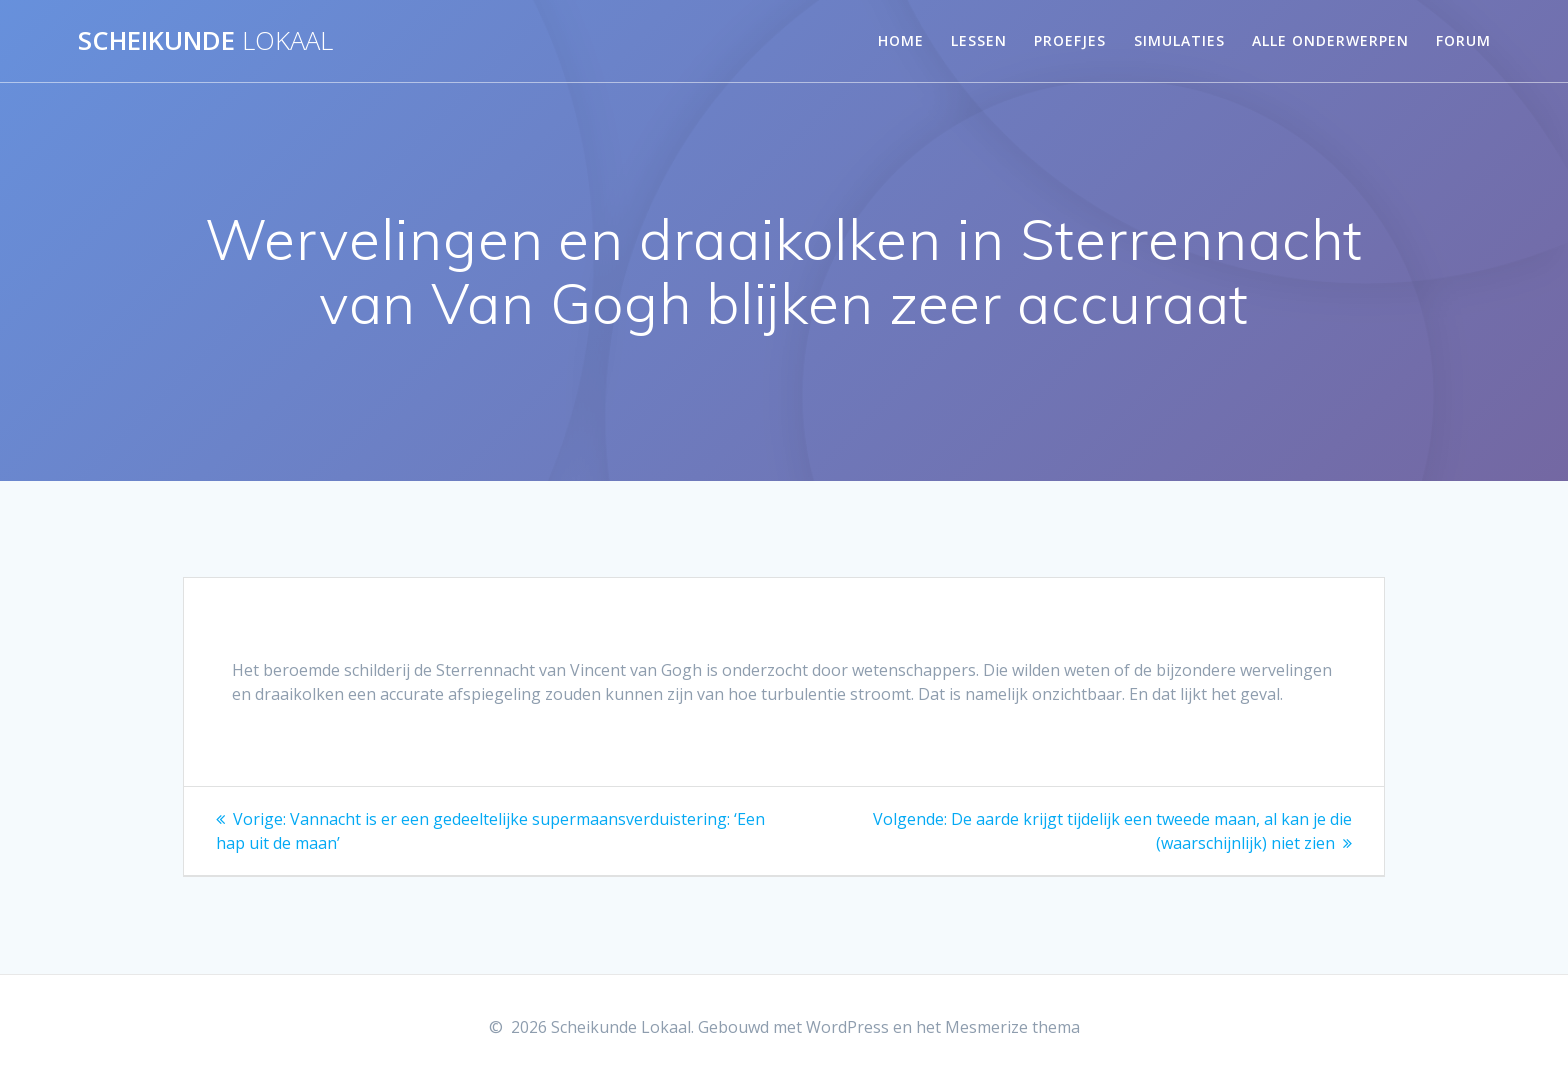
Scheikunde (205, 41)
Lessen (979, 40)
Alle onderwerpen (1330, 40)
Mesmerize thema (1012, 1027)
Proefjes (1070, 40)
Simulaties (1179, 40)
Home (901, 40)
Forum (1463, 40)
